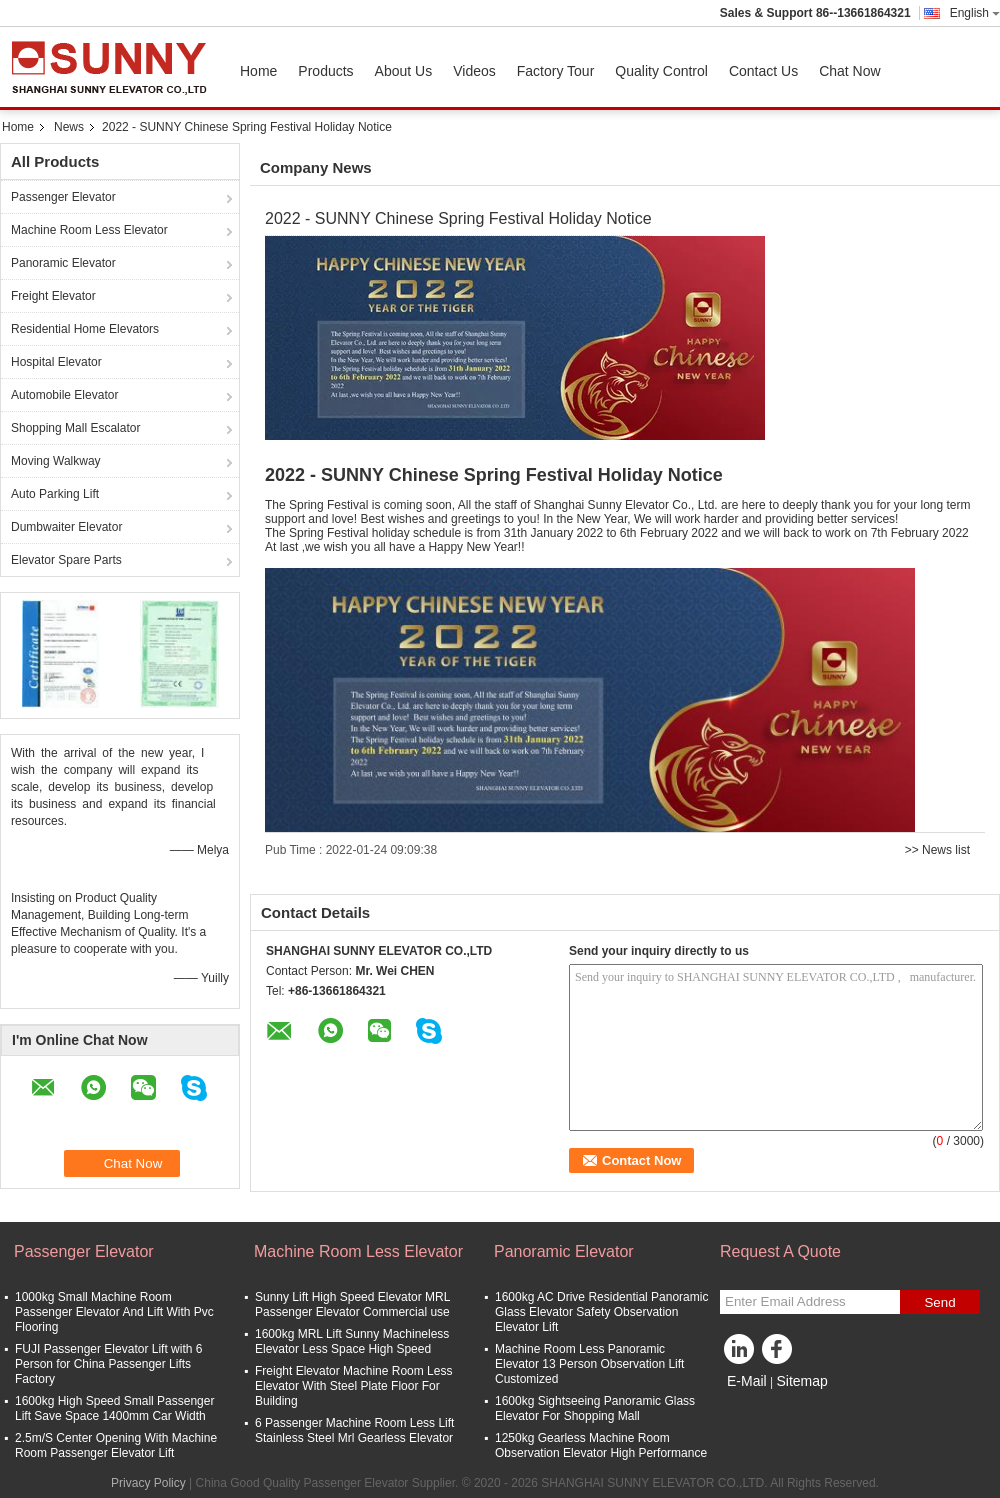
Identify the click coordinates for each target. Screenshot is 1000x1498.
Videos (474, 71)
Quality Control (661, 71)
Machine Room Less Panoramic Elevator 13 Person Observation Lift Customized (589, 1364)
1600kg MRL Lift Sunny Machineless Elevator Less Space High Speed (352, 1341)
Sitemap (801, 1381)
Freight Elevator (53, 296)
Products (325, 71)
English (975, 13)
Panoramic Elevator (63, 263)
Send (939, 1302)
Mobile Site (755, 1406)
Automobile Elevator (64, 395)
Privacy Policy (148, 1483)
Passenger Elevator (63, 197)
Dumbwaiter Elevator (66, 527)
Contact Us (763, 71)
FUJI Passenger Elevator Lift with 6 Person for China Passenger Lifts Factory (108, 1364)
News (69, 127)
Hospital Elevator (56, 362)
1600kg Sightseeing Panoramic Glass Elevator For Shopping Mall (595, 1408)
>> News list (937, 850)
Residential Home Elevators (85, 329)
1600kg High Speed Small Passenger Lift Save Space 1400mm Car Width (114, 1408)
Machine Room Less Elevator (89, 230)
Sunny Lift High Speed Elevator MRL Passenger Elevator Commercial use (352, 1304)
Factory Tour (556, 71)
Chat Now (849, 71)
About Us (404, 71)
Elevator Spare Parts (66, 560)
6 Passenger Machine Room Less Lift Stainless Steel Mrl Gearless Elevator (354, 1430)
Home (258, 71)
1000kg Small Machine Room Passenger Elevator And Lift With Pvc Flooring (114, 1312)
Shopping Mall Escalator (75, 428)
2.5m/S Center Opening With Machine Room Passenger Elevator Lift (116, 1445)
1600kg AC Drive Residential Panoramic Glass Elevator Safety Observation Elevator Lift (601, 1312)
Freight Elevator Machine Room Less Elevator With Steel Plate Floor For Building (353, 1386)
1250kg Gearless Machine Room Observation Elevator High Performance (601, 1445)
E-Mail (747, 1381)
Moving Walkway (56, 461)
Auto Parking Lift (55, 494)
